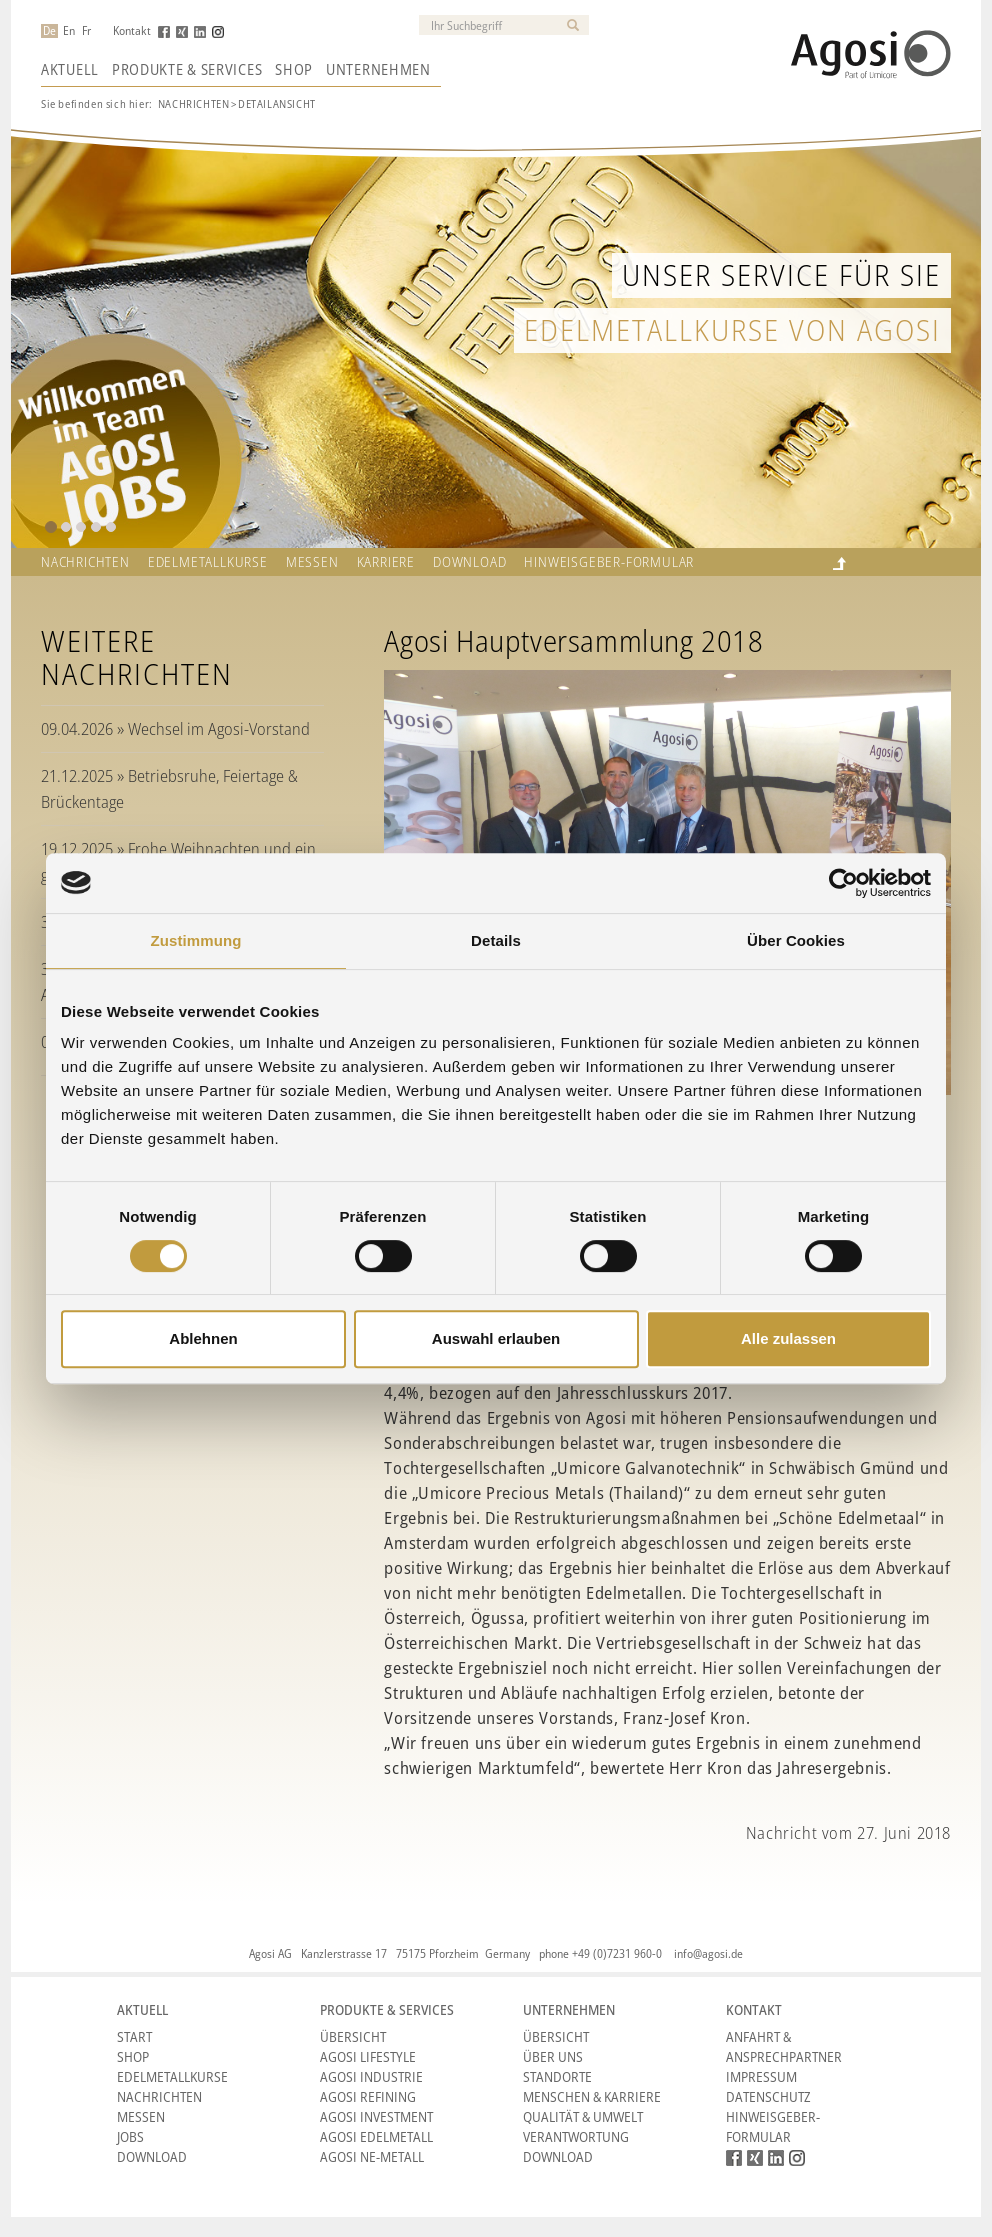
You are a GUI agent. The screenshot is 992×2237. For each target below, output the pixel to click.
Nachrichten (194, 103)
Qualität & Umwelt (583, 2116)
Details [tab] (496, 940)
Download (469, 562)
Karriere (386, 562)
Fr (86, 31)
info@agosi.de (708, 1953)
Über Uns (553, 2056)
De (49, 31)
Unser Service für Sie (781, 274)
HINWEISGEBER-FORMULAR (609, 562)
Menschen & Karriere (592, 2096)
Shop (294, 69)
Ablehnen (203, 1338)
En (69, 31)
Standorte (557, 2076)
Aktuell (70, 69)
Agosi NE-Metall (372, 2156)
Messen (312, 562)
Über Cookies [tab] (796, 940)
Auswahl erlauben (496, 1338)
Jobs (130, 2136)
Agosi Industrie (371, 2076)
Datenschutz (768, 2096)
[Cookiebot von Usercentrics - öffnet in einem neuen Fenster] (843, 883)
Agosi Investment (376, 2116)
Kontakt (132, 31)
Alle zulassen (788, 1338)
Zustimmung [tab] (196, 940)
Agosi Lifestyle (368, 2056)
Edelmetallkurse (208, 562)
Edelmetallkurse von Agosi (732, 329)
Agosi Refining (368, 2096)
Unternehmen (378, 69)
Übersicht (353, 2036)
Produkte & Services (187, 69)
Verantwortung (576, 2136)
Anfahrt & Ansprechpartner (784, 2046)
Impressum (761, 2076)
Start (134, 2036)
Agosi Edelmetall (376, 2136)
